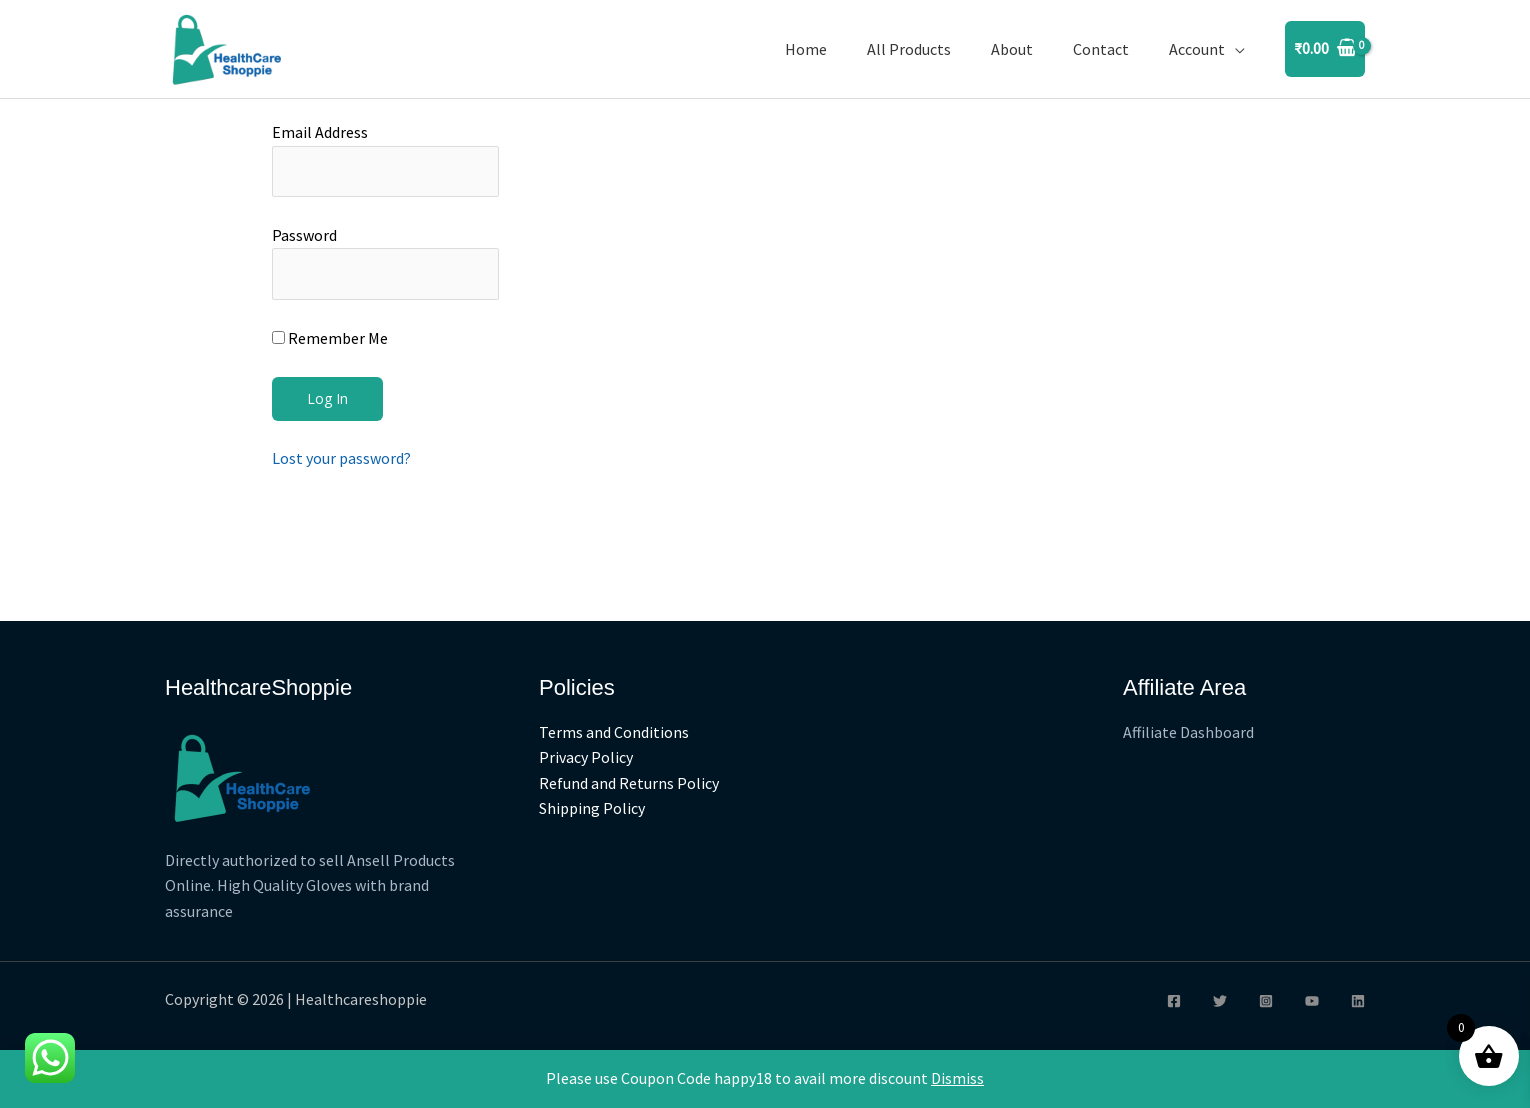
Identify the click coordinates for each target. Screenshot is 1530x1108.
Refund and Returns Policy (629, 783)
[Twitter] (1220, 1001)
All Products (909, 49)
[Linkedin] (1358, 1001)
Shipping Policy (592, 809)
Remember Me (330, 338)
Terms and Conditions (614, 732)
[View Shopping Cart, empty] (1325, 49)
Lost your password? (341, 458)
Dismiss (957, 1078)
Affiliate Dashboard (1188, 732)
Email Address (320, 132)
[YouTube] (1312, 1001)
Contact (1101, 49)
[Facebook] (1174, 1001)
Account (1197, 49)
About (1012, 49)
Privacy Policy (586, 757)
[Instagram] (1266, 1001)
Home (806, 49)
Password (304, 235)
